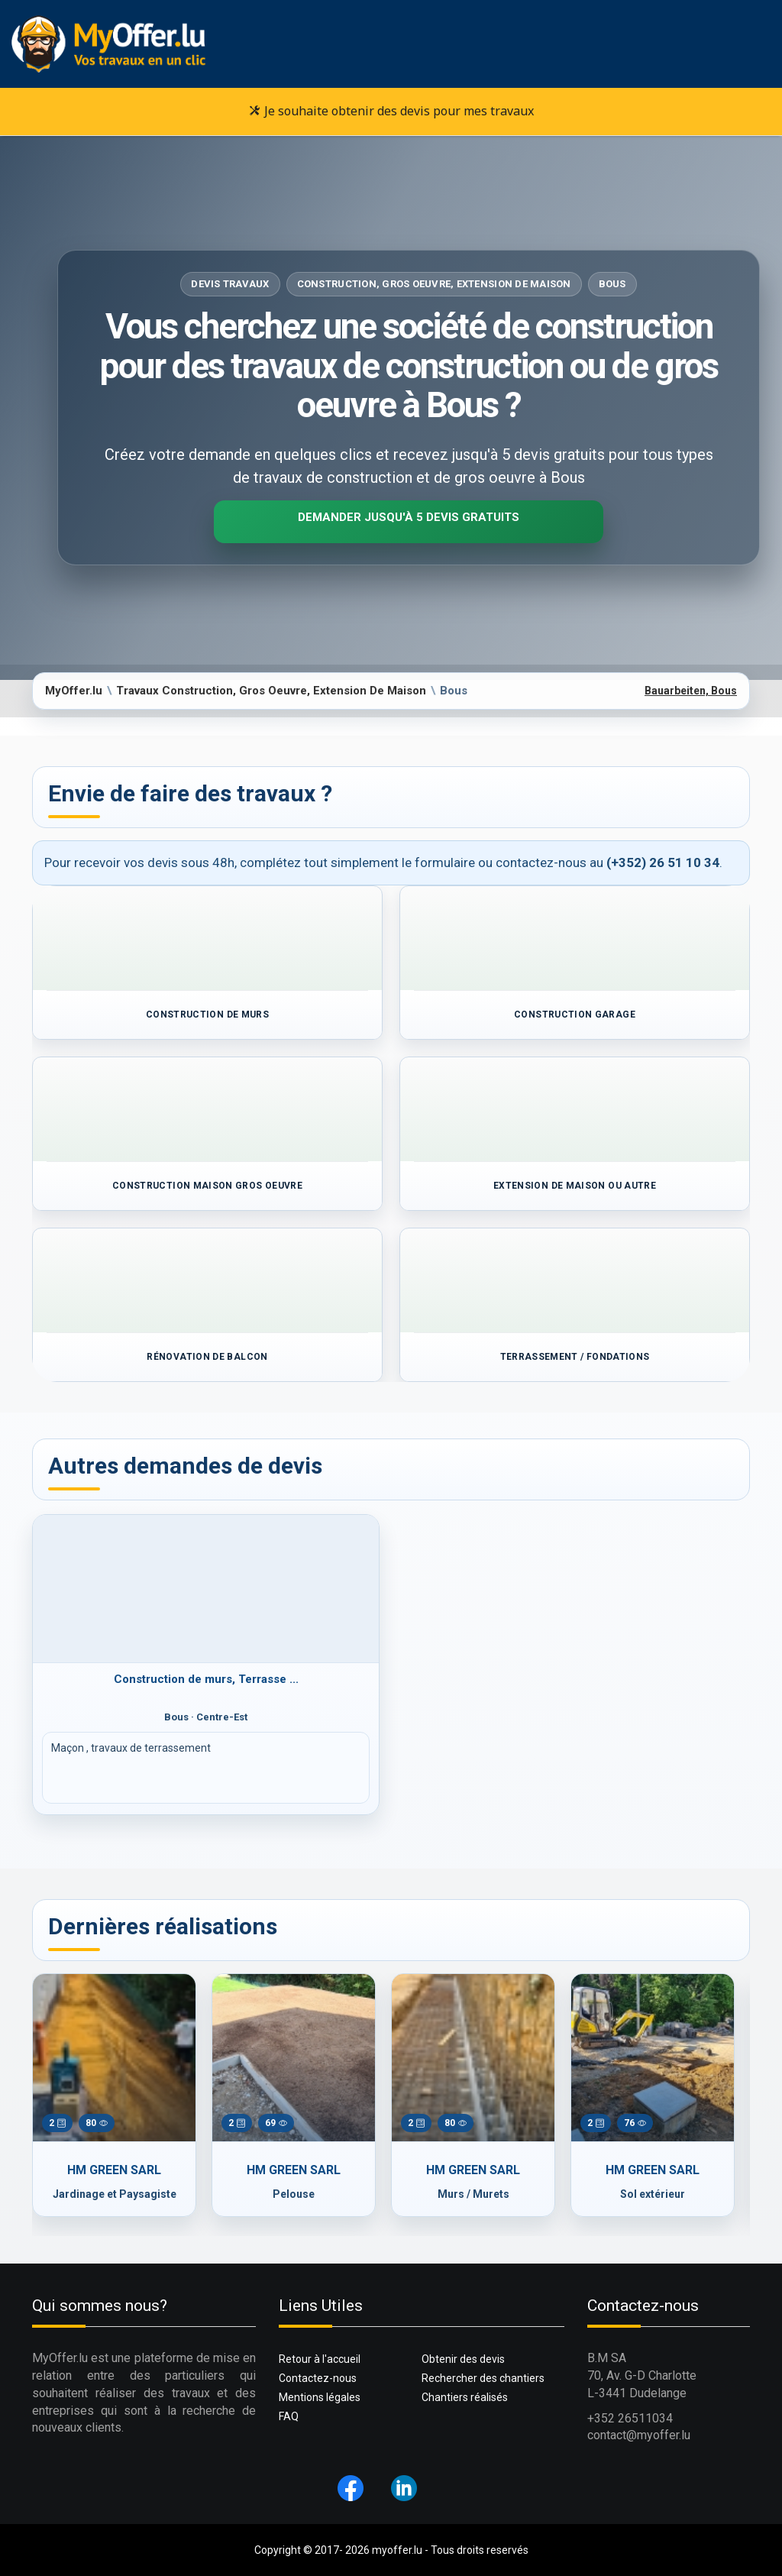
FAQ (289, 2416)
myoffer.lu (397, 2550)
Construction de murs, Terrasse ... (206, 1679)
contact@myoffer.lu (638, 2435)
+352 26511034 (630, 2418)
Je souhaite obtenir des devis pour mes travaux (391, 110)
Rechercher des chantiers (483, 2378)
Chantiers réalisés (465, 2397)
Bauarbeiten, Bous (691, 690)
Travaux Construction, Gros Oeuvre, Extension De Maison (271, 690)
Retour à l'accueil (319, 2359)
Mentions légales (319, 2397)
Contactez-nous (318, 2378)
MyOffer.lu (73, 690)
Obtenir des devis (463, 2359)
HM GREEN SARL (114, 2170)
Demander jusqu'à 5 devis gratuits (408, 517)
